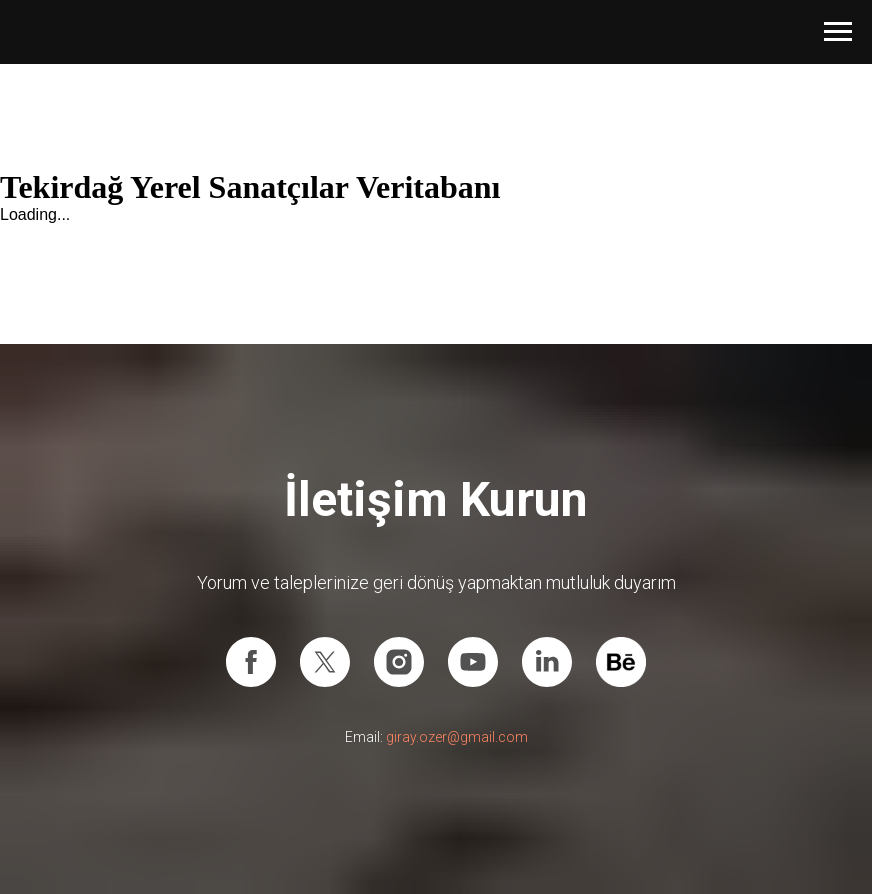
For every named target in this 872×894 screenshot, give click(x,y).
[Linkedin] (547, 662)
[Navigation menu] (838, 32)
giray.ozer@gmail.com (457, 737)
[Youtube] (473, 662)
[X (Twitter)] (325, 662)
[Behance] (621, 662)
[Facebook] (251, 662)
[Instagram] (399, 662)
